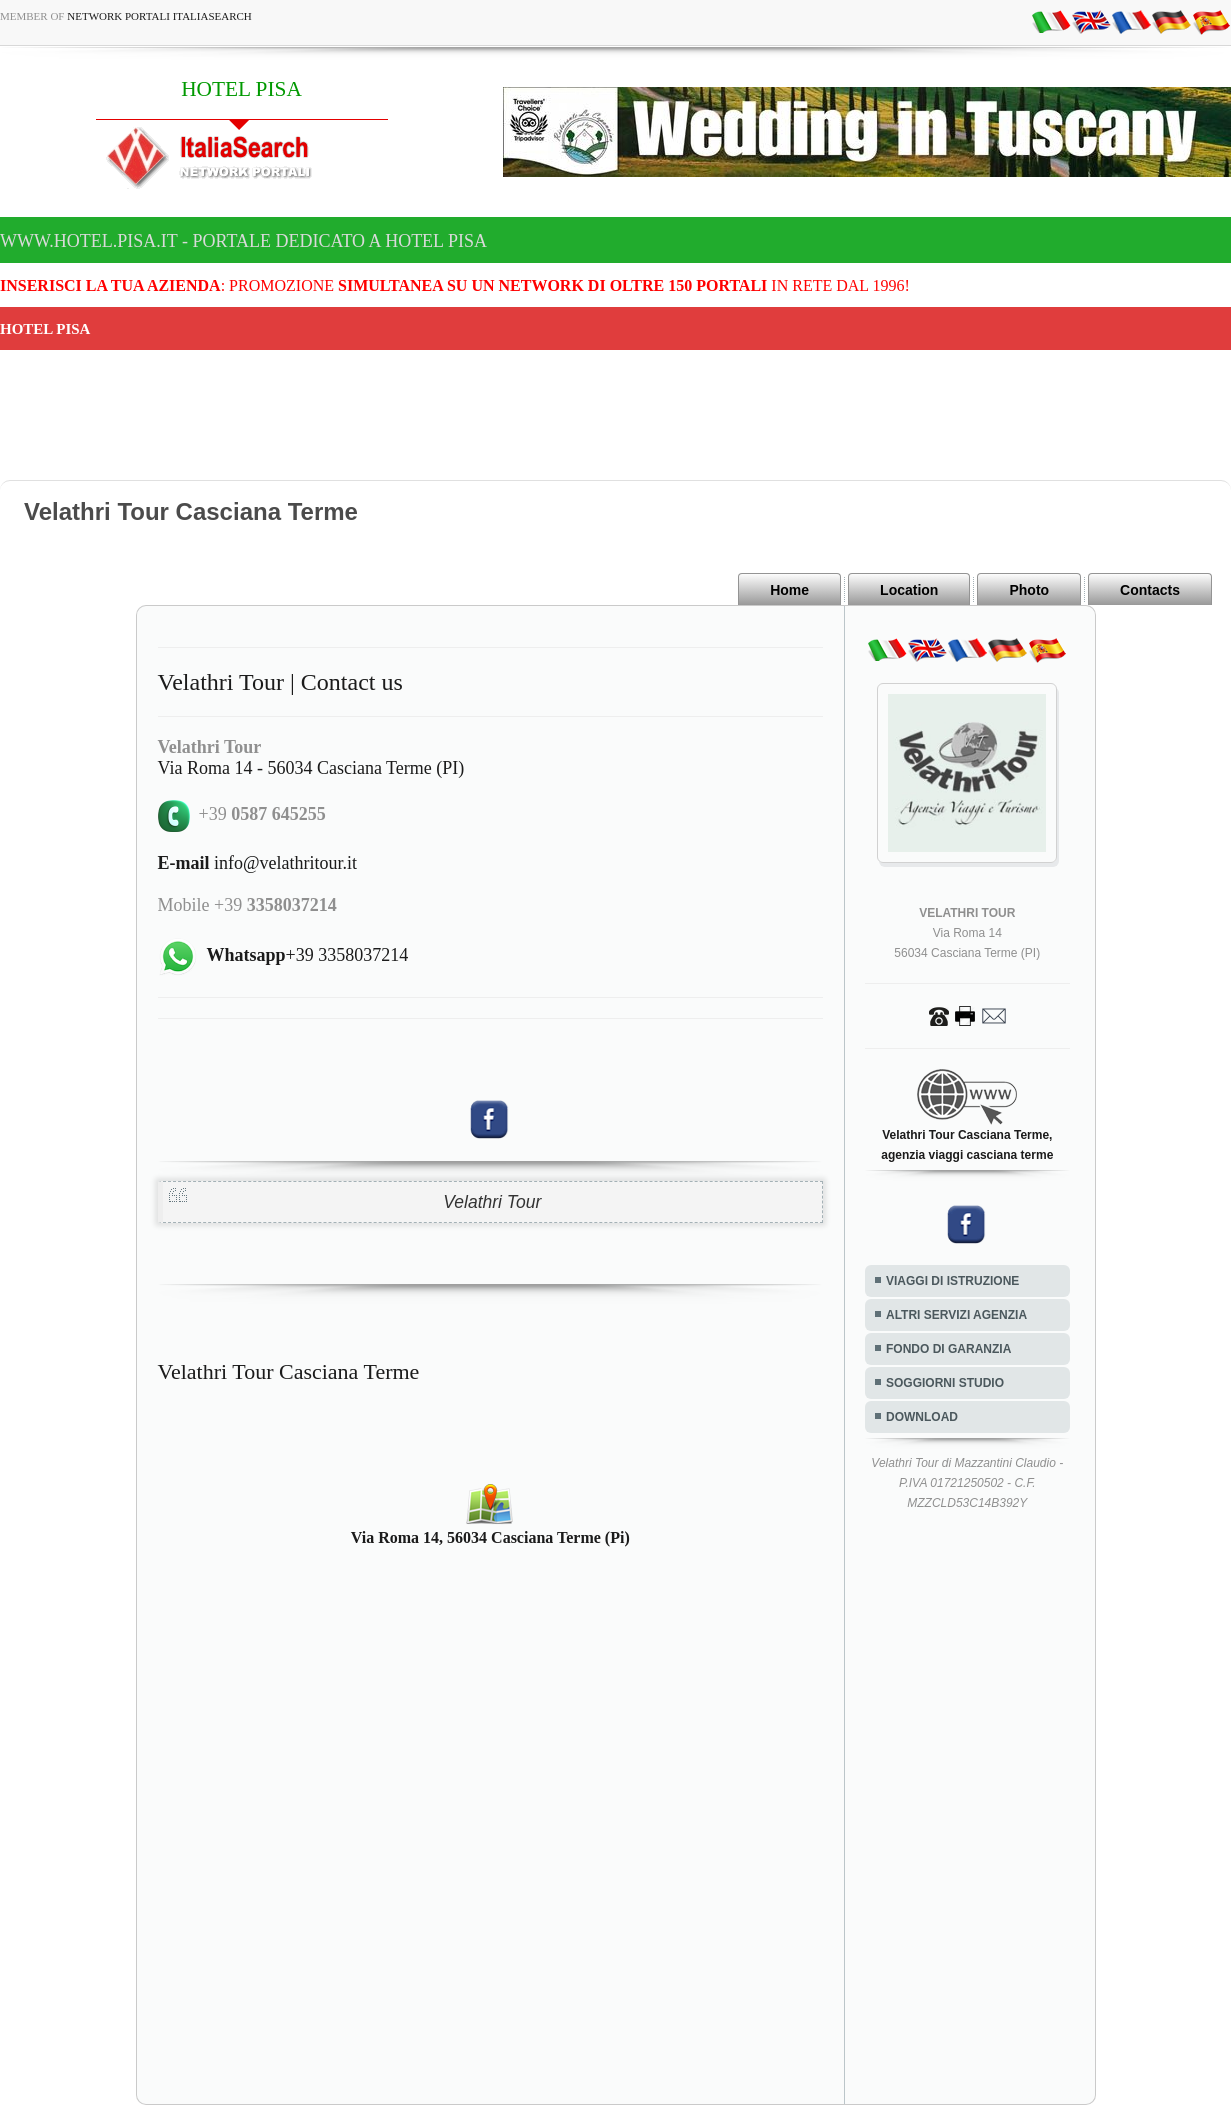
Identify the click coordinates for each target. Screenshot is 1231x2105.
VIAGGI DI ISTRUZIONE (952, 1281)
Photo (1029, 590)
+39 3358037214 (308, 955)
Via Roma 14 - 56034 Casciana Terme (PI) (311, 768)
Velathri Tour (492, 1202)
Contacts (1150, 590)
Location (909, 590)
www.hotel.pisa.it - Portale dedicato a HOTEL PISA (243, 241)
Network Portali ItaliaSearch (159, 16)
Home (789, 590)
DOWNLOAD (922, 1417)
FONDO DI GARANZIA (948, 1349)
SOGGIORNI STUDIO (945, 1383)
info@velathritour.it (258, 863)
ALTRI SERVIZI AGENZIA (956, 1315)
